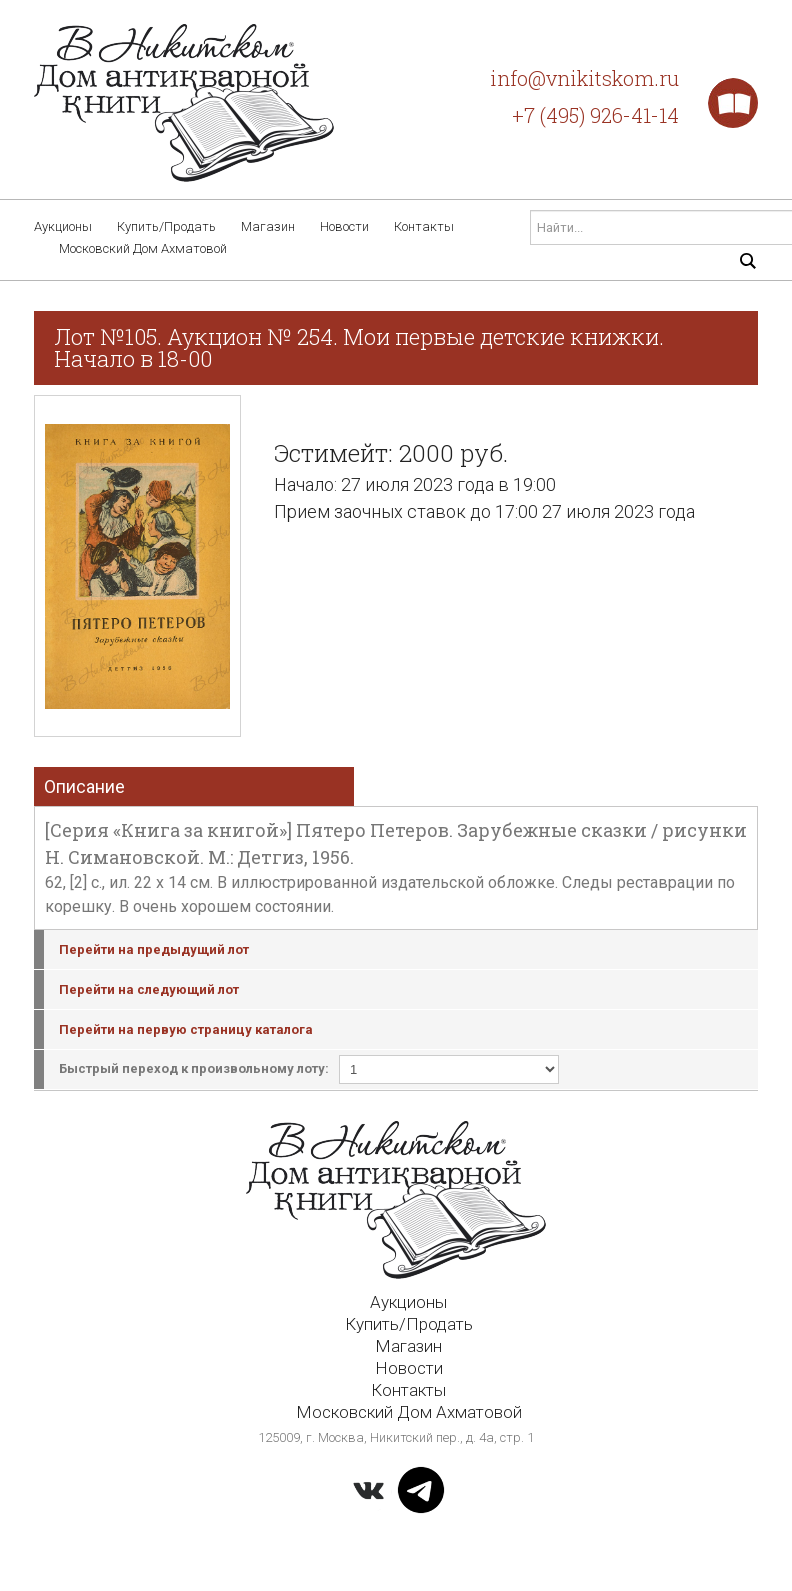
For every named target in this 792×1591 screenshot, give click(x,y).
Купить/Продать (166, 226)
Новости (344, 226)
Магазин (268, 226)
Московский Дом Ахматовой (143, 248)
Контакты (424, 226)
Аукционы (63, 226)
